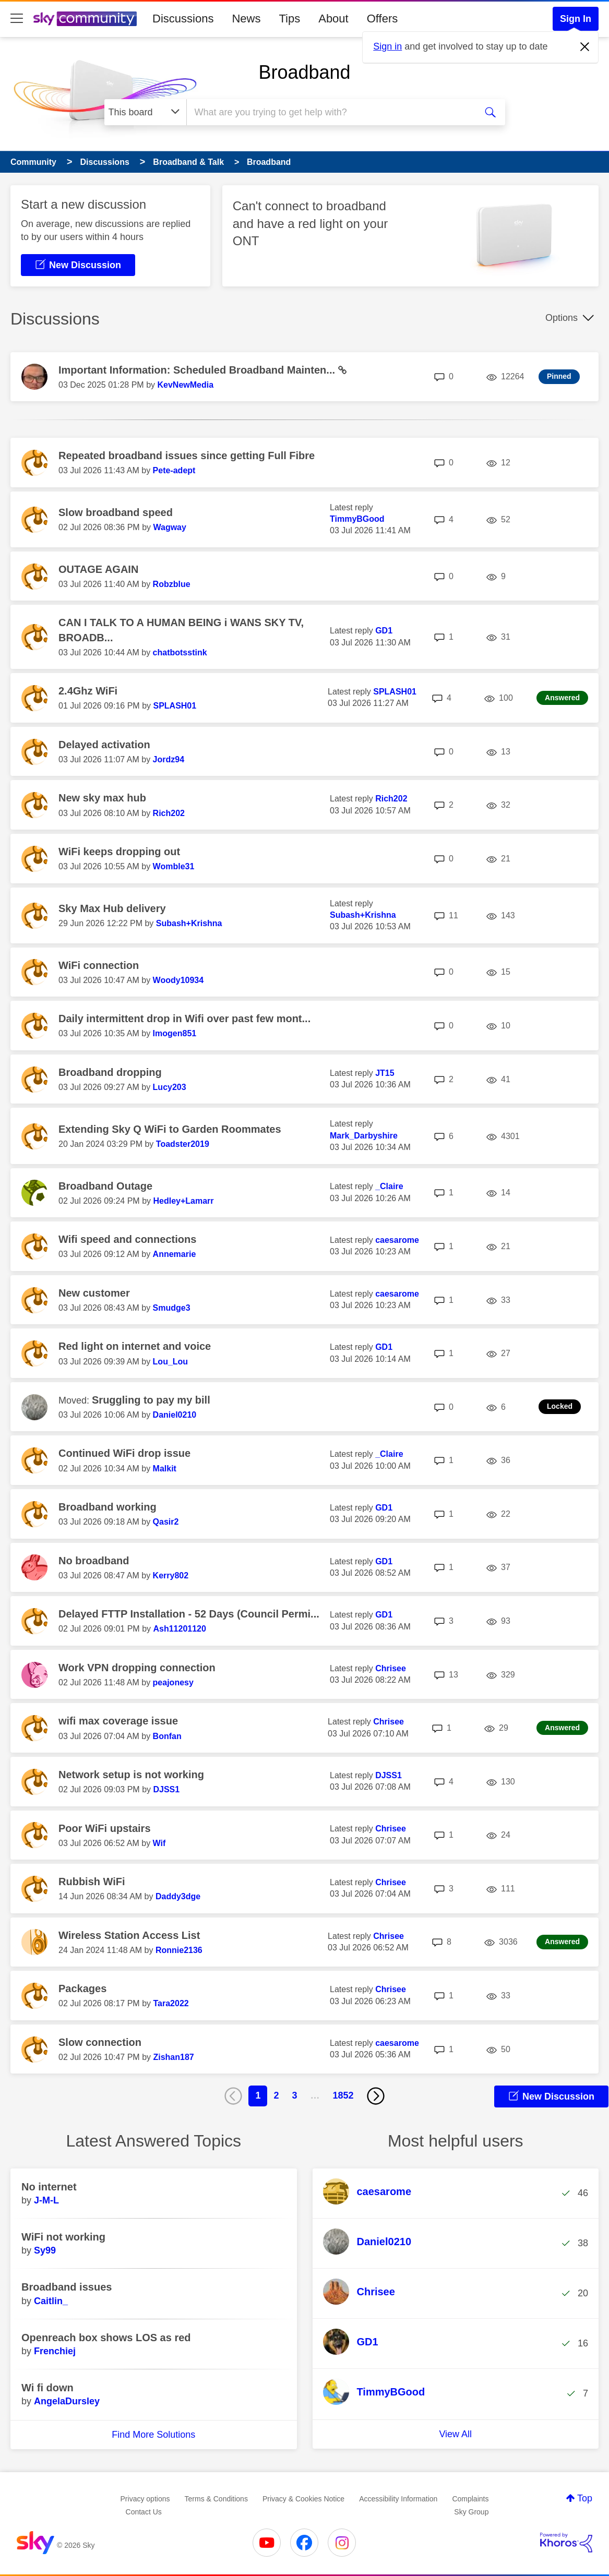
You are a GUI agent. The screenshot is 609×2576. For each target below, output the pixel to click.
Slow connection (99, 2042)
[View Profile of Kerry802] (171, 1575)
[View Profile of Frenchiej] (55, 2351)
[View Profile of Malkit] (164, 1468)
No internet (49, 2186)
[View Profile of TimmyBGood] (357, 518)
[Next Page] (375, 2096)
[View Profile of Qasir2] (166, 1521)
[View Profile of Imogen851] (175, 1033)
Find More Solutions (153, 2434)
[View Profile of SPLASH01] (174, 705)
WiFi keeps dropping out (119, 851)
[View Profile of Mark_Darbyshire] (364, 1135)
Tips (289, 18)
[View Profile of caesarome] (397, 1240)
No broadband (93, 1560)
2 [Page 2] (276, 2095)
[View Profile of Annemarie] (174, 1254)
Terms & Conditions (216, 2499)
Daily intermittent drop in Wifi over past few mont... (184, 1018)
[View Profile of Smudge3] (171, 1307)
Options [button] (561, 318)
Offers (382, 18)
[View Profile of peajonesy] (173, 1682)
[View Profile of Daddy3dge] (178, 1896)
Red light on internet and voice (134, 1346)
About (333, 18)
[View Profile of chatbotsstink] (180, 652)
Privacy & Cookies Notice (303, 2499)
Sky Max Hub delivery (112, 908)
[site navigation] (16, 18)
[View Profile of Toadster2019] (182, 1144)
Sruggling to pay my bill (151, 1400)
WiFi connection (98, 965)
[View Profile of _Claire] (389, 1186)
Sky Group (471, 2512)
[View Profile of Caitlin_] (51, 2301)
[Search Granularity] (145, 112)
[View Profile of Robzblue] (171, 584)
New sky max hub (102, 798)
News (246, 18)
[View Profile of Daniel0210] (175, 1414)
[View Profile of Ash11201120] (179, 1628)
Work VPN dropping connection (137, 1667)
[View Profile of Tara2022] (170, 2003)
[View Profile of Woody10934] (178, 980)
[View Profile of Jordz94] (168, 759)
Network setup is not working (131, 1774)
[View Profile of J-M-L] (46, 2200)
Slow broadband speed (115, 512)
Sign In (575, 19)
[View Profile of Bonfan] (167, 1736)
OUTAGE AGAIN (98, 569)
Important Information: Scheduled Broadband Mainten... (198, 370)
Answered (562, 697)
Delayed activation (104, 744)
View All (455, 2434)
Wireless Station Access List (129, 1935)
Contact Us (144, 2512)
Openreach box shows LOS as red (106, 2337)
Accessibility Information (398, 2499)
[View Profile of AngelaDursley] (67, 2401)
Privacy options (145, 2499)
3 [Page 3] (294, 2095)
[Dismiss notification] (585, 47)
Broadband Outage (105, 1186)
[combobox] (330, 112)
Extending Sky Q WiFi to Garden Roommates (169, 1129)
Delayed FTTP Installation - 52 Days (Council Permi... (188, 1614)
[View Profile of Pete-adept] (174, 470)
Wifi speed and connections (127, 1239)
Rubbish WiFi (91, 1881)
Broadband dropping (110, 1072)
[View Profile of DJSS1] (166, 1789)
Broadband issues (66, 2287)
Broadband (304, 72)
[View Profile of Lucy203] (169, 1087)
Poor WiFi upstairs (104, 1828)
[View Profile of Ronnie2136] (179, 1950)
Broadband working (107, 1507)
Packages (82, 1988)
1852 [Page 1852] (343, 2095)
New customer (94, 1293)
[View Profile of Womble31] (174, 866)
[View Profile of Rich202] (169, 813)
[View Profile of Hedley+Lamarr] (183, 1200)
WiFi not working (63, 2237)
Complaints (470, 2499)
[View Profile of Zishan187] (173, 2057)
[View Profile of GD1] (383, 630)
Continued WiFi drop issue (124, 1453)
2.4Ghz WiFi (87, 691)
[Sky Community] (85, 19)
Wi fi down (47, 2387)
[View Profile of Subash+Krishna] (189, 923)
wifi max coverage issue (118, 1721)
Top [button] (584, 2498)
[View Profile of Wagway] (169, 527)
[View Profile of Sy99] (45, 2250)
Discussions (182, 18)
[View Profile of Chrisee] (390, 1668)
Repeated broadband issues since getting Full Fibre (186, 455)
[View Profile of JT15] (384, 1073)
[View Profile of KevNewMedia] (185, 384)
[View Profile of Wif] (159, 1843)
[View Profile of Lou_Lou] (170, 1361)
